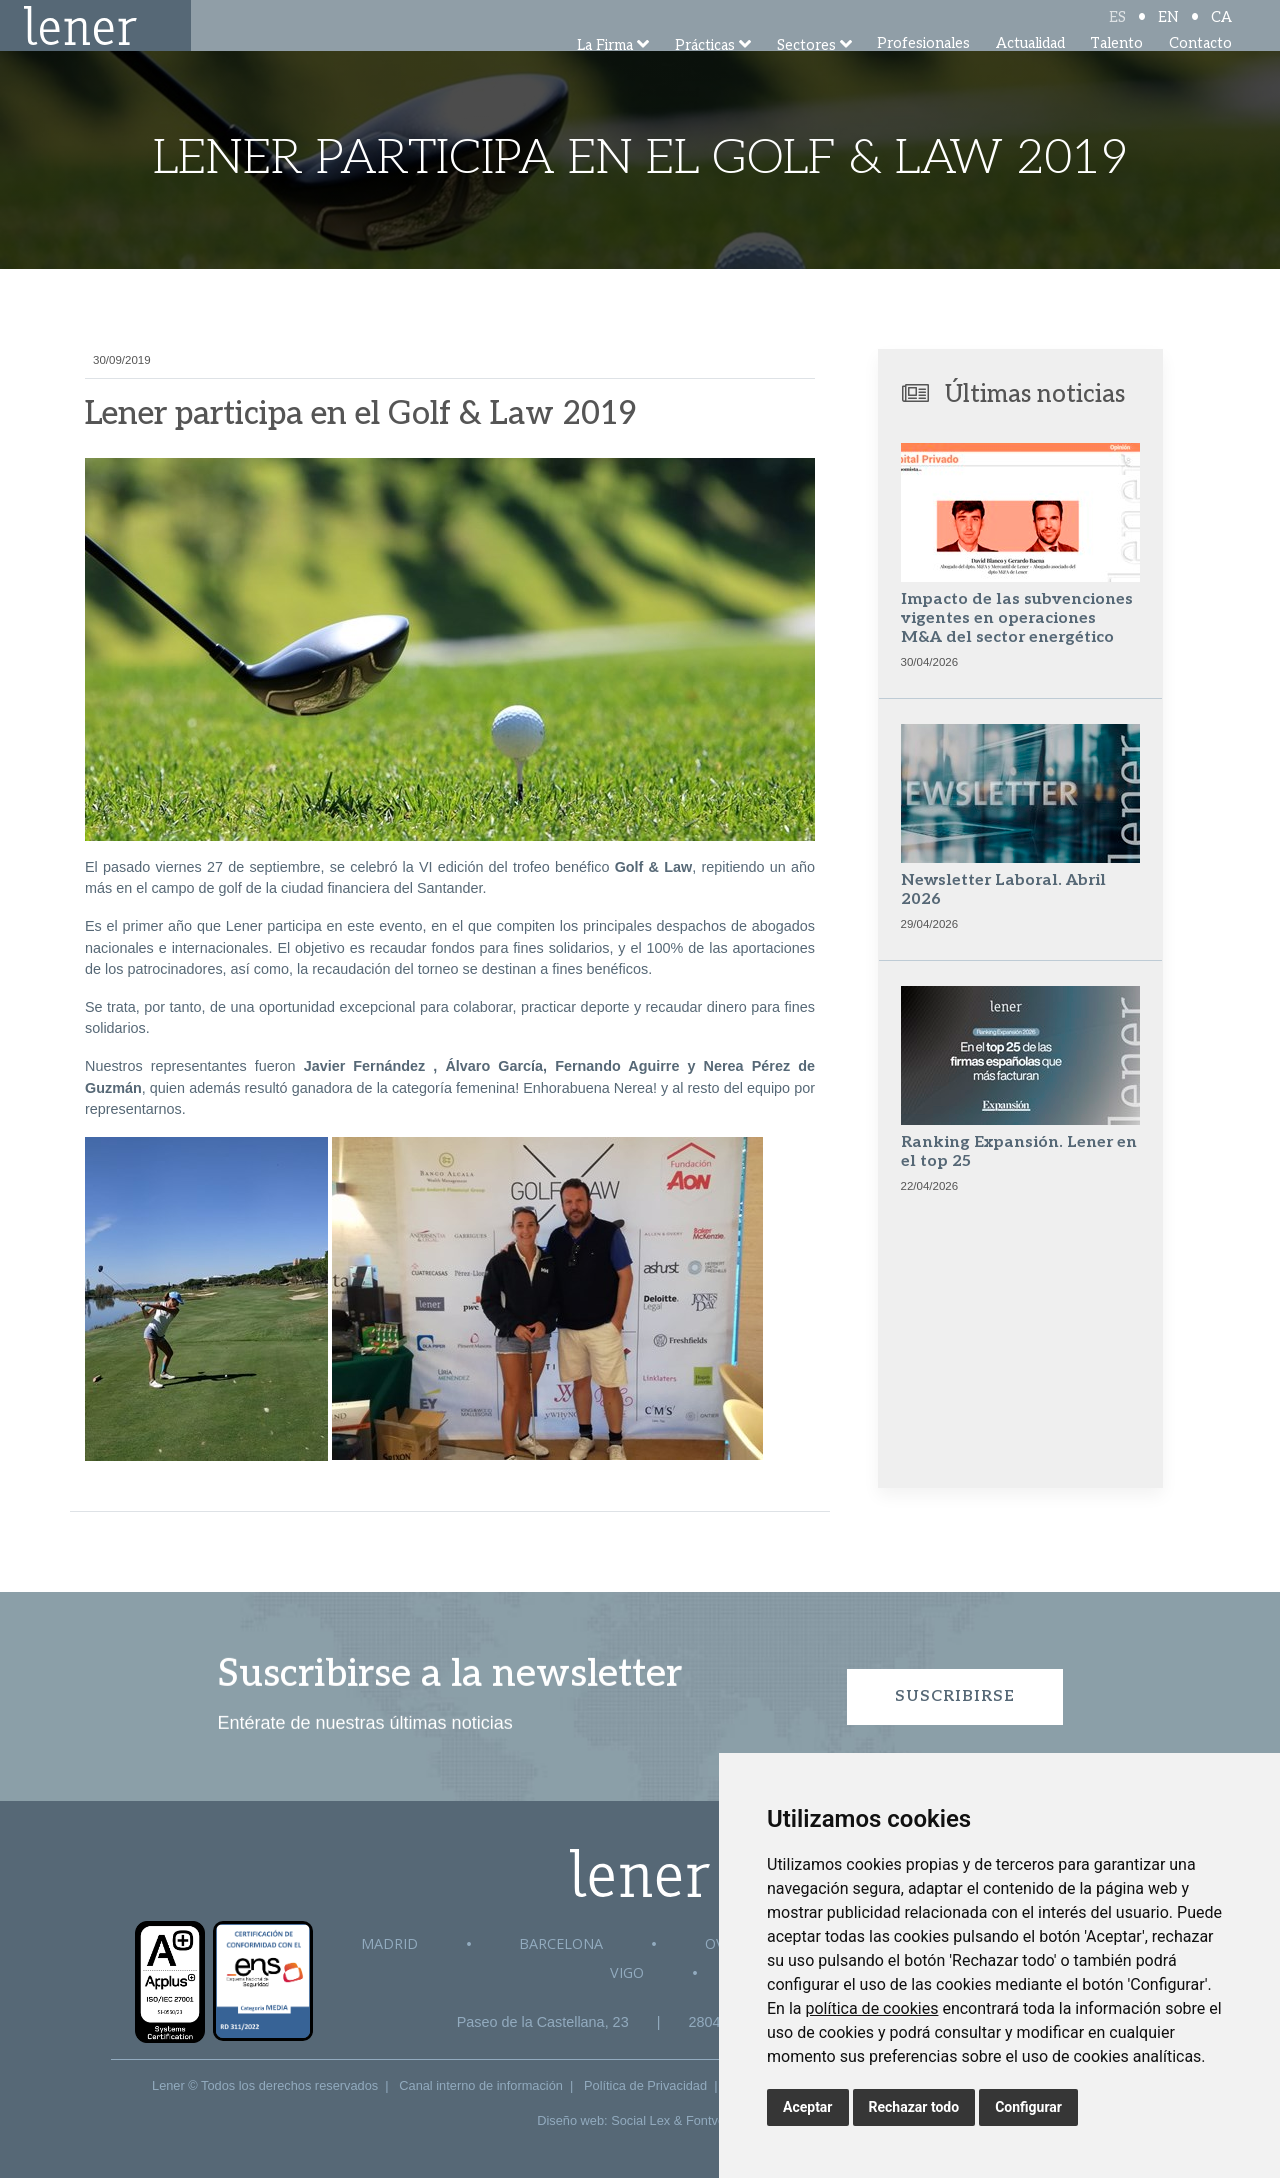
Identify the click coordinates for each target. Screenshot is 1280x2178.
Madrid (389, 1943)
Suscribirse (955, 1696)
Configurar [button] (1028, 2107)
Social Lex (640, 2120)
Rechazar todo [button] (914, 2107)
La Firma (605, 72)
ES (1117, 32)
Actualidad (1030, 69)
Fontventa (714, 2120)
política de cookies (871, 2008)
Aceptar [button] (808, 2107)
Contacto (1200, 69)
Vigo (627, 1972)
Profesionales (923, 69)
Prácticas (705, 72)
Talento (1116, 69)
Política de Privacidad (645, 2085)
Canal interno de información (481, 2085)
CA (1221, 32)
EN (1168, 32)
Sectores (806, 72)
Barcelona (561, 1943)
